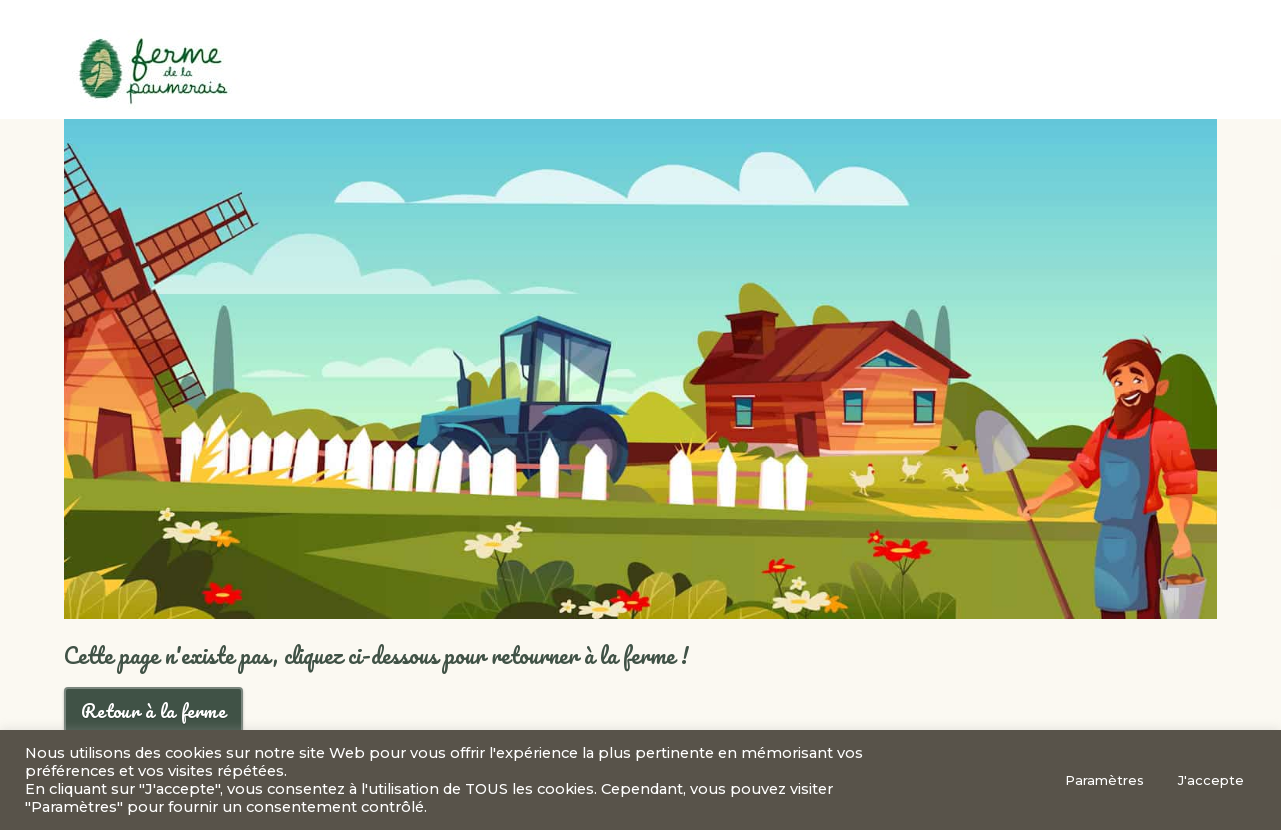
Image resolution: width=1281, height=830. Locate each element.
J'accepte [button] (1211, 780)
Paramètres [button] (1104, 780)
